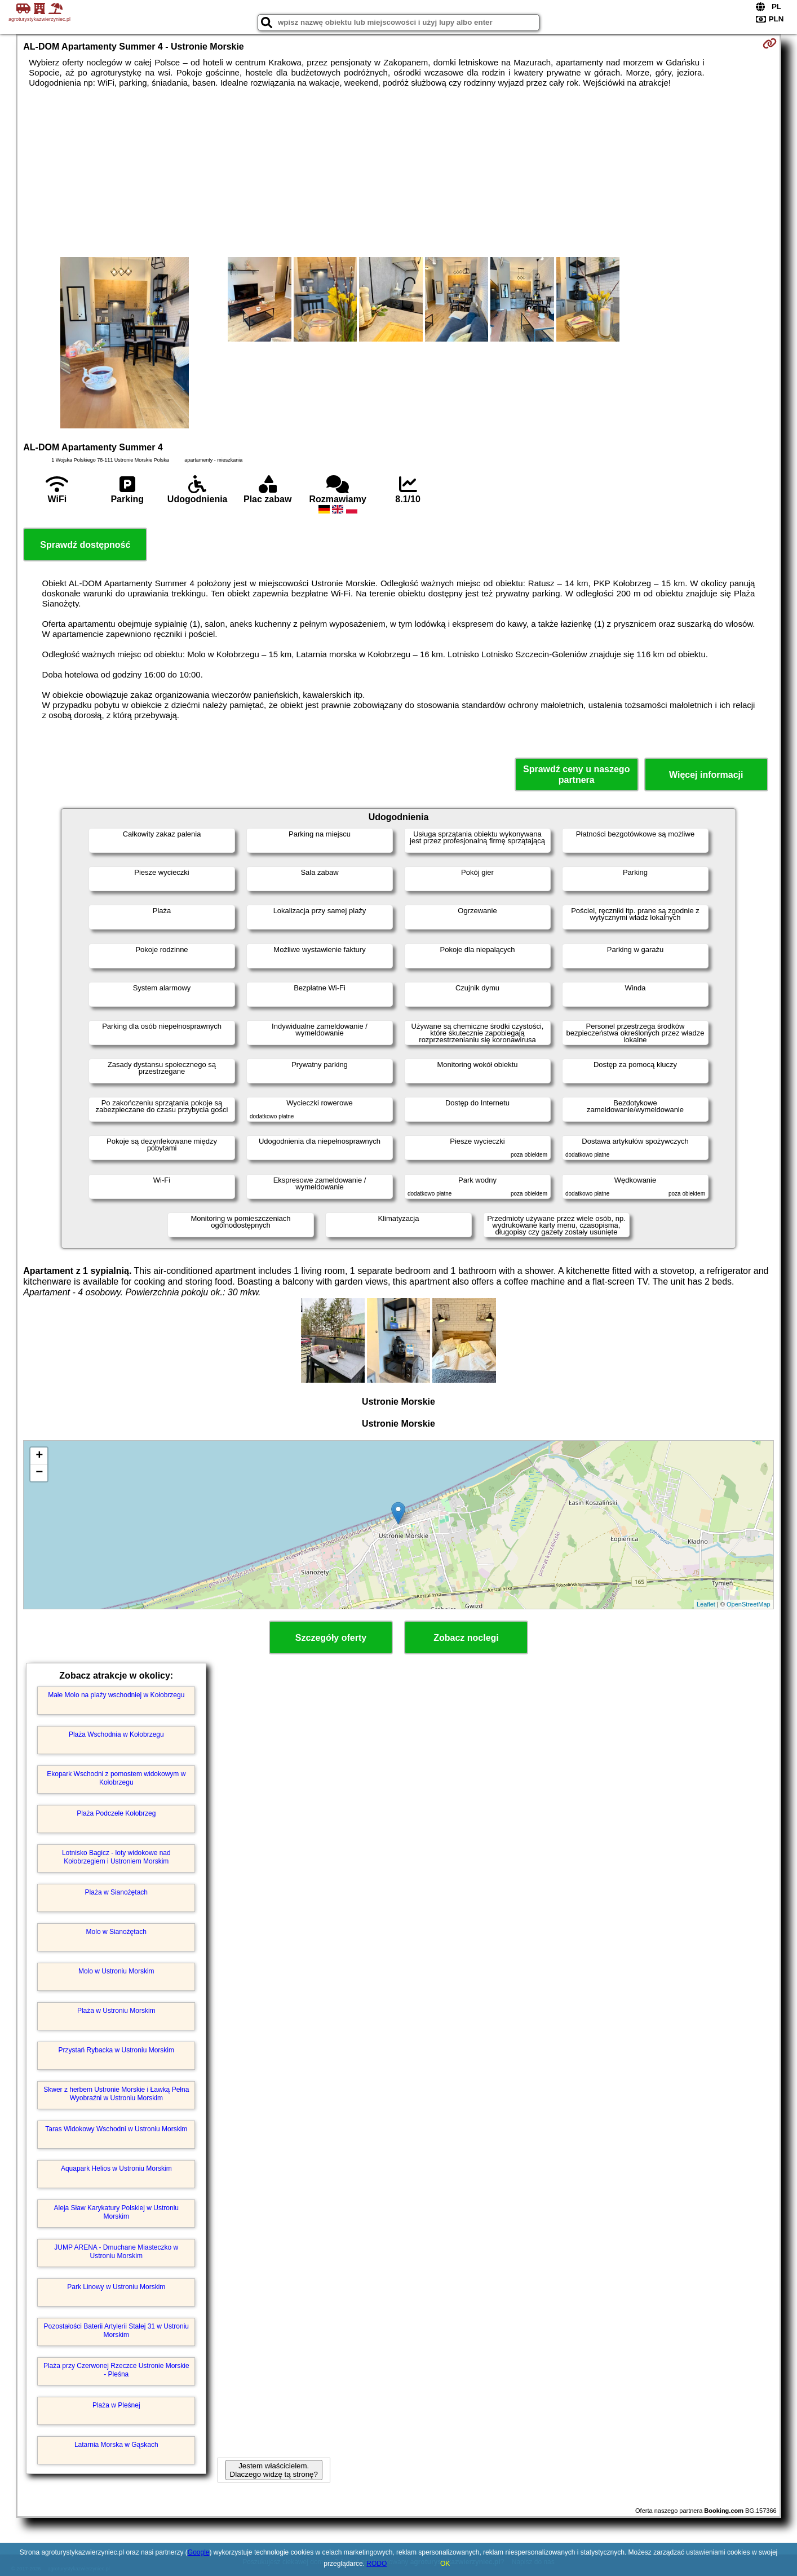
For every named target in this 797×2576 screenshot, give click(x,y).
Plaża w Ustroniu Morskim (116, 2011)
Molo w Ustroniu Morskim (116, 1971)
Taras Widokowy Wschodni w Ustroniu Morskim (116, 2129)
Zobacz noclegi (466, 1638)
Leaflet (706, 1604)
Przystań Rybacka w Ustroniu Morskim (116, 2050)
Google (199, 2552)
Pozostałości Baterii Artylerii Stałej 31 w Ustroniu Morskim (116, 2330)
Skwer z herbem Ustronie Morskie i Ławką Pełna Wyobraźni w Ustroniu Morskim (116, 2093)
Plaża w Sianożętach (116, 1892)
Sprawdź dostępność (85, 545)
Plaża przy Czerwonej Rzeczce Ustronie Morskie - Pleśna (116, 2370)
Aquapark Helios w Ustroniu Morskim (116, 2168)
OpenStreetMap (749, 1604)
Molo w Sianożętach (116, 1932)
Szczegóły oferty (330, 1638)
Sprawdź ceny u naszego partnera (576, 774)
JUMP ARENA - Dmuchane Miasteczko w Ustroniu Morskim (116, 2251)
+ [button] (39, 1456)
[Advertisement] (398, 172)
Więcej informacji (706, 775)
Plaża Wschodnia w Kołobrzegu (116, 1734)
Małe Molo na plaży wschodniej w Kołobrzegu (116, 1695)
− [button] (39, 1472)
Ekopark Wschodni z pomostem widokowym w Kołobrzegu (116, 1778)
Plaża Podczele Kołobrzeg (116, 1813)
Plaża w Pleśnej (116, 2405)
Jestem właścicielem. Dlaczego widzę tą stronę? (274, 2470)
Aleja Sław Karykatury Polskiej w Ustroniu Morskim (116, 2212)
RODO (376, 2564)
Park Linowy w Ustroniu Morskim (116, 2287)
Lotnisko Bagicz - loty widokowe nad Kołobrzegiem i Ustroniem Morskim (116, 1857)
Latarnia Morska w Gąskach (116, 2445)
